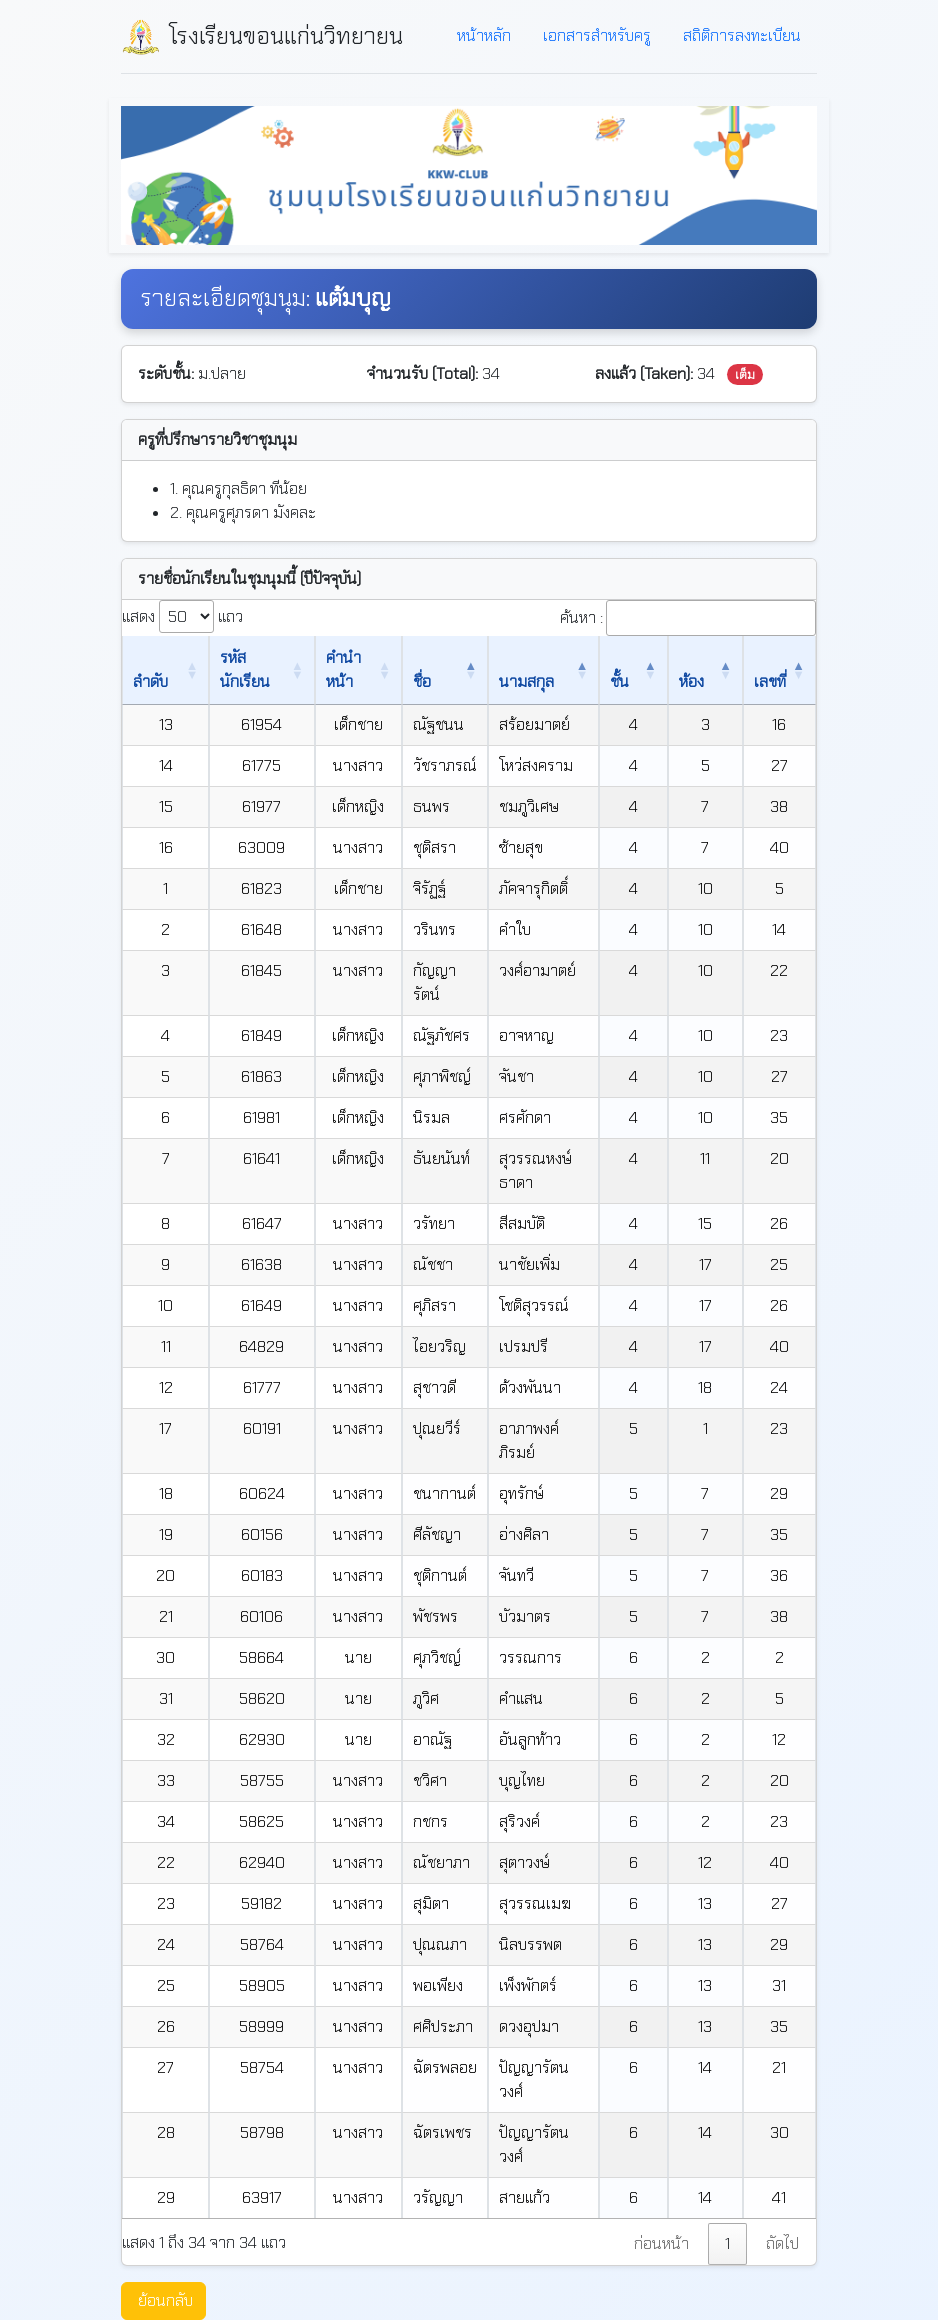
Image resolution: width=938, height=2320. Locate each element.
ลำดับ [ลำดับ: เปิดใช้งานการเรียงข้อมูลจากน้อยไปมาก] (150, 681)
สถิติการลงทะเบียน (742, 35)
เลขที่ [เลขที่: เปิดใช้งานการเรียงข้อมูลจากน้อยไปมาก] (768, 669)
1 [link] (727, 2171)
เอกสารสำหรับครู (597, 35)
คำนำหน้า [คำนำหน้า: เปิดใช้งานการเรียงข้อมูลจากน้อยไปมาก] (336, 669)
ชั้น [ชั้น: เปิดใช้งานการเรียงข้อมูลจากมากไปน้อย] (646, 681)
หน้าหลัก (484, 35)
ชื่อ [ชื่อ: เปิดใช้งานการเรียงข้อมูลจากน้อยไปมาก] (428, 681)
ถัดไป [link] (782, 2171)
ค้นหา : (688, 618)
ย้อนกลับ (165, 2228)
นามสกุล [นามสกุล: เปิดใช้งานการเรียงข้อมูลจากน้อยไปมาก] (537, 681)
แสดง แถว (182, 616)
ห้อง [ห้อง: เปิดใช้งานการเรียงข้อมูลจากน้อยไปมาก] (706, 681)
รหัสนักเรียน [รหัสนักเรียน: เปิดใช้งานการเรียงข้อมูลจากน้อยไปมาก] (231, 669)
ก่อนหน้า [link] (661, 2171)
